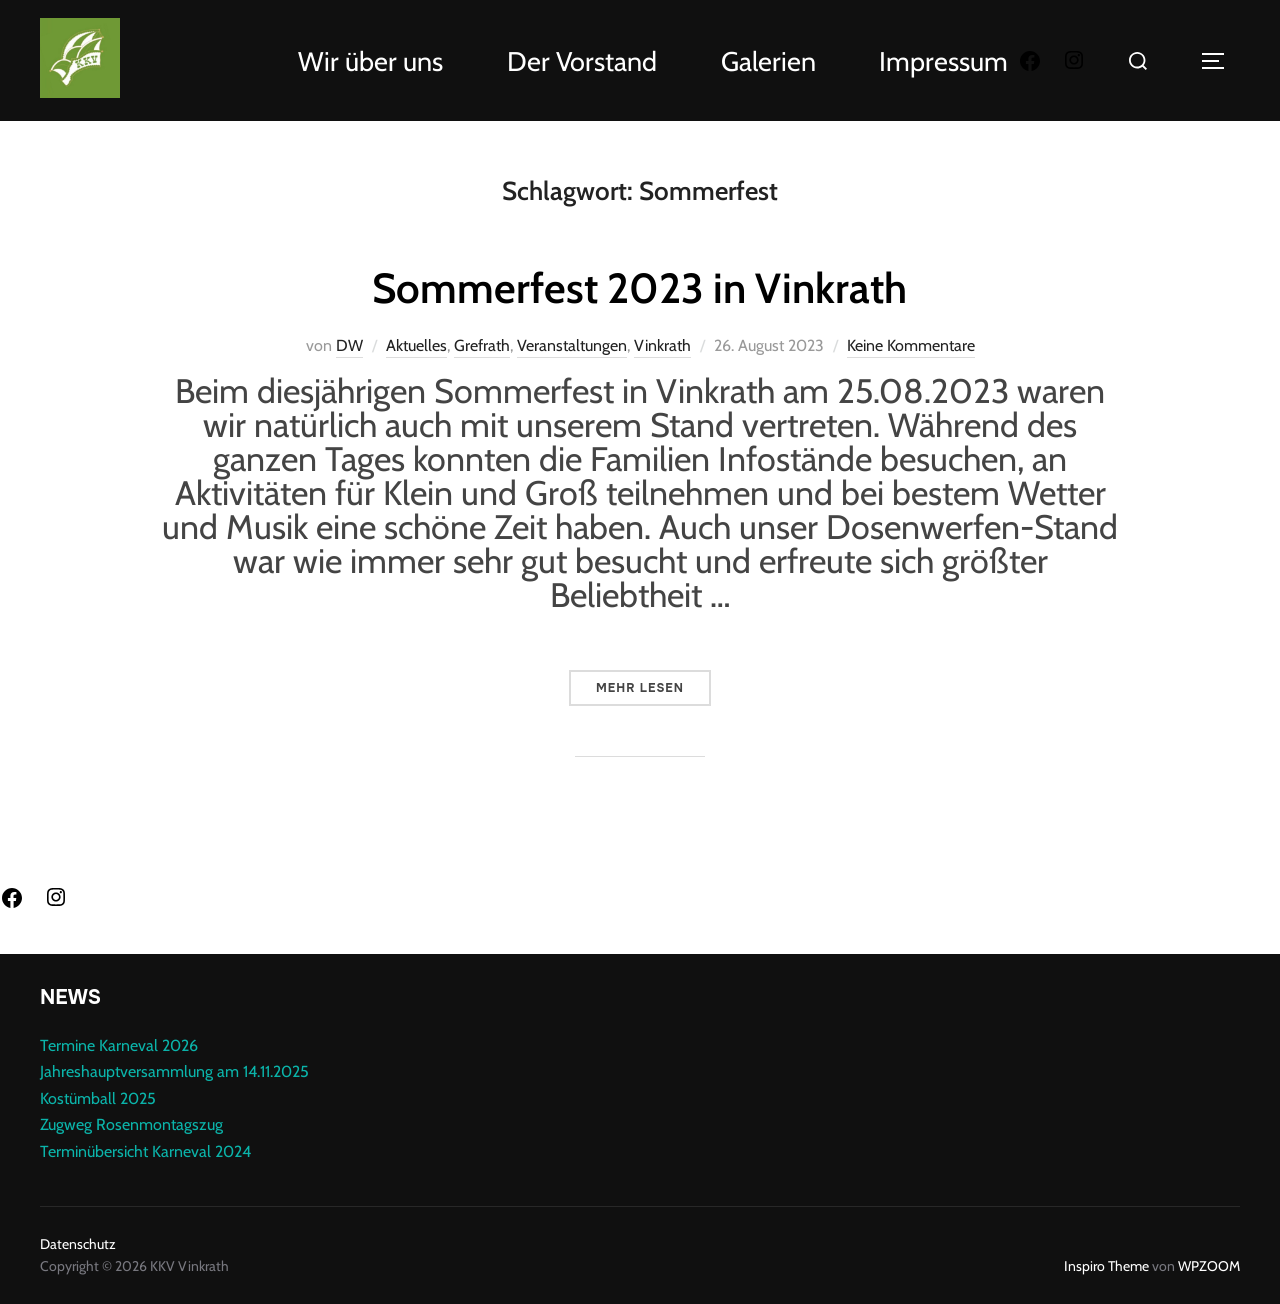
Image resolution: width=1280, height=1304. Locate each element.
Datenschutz (78, 1244)
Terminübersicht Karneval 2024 (145, 1151)
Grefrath (482, 345)
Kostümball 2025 (98, 1098)
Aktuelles (416, 345)
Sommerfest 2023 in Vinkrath (639, 288)
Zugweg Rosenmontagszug (131, 1124)
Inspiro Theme (1106, 1266)
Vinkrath (662, 345)
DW (349, 345)
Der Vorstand (582, 61)
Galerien (768, 61)
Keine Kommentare (911, 345)
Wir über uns (370, 61)
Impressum (943, 61)
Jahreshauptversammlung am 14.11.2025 (174, 1071)
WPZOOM (1209, 1266)
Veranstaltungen (572, 345)
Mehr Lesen (653, 683)
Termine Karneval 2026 (119, 1045)
